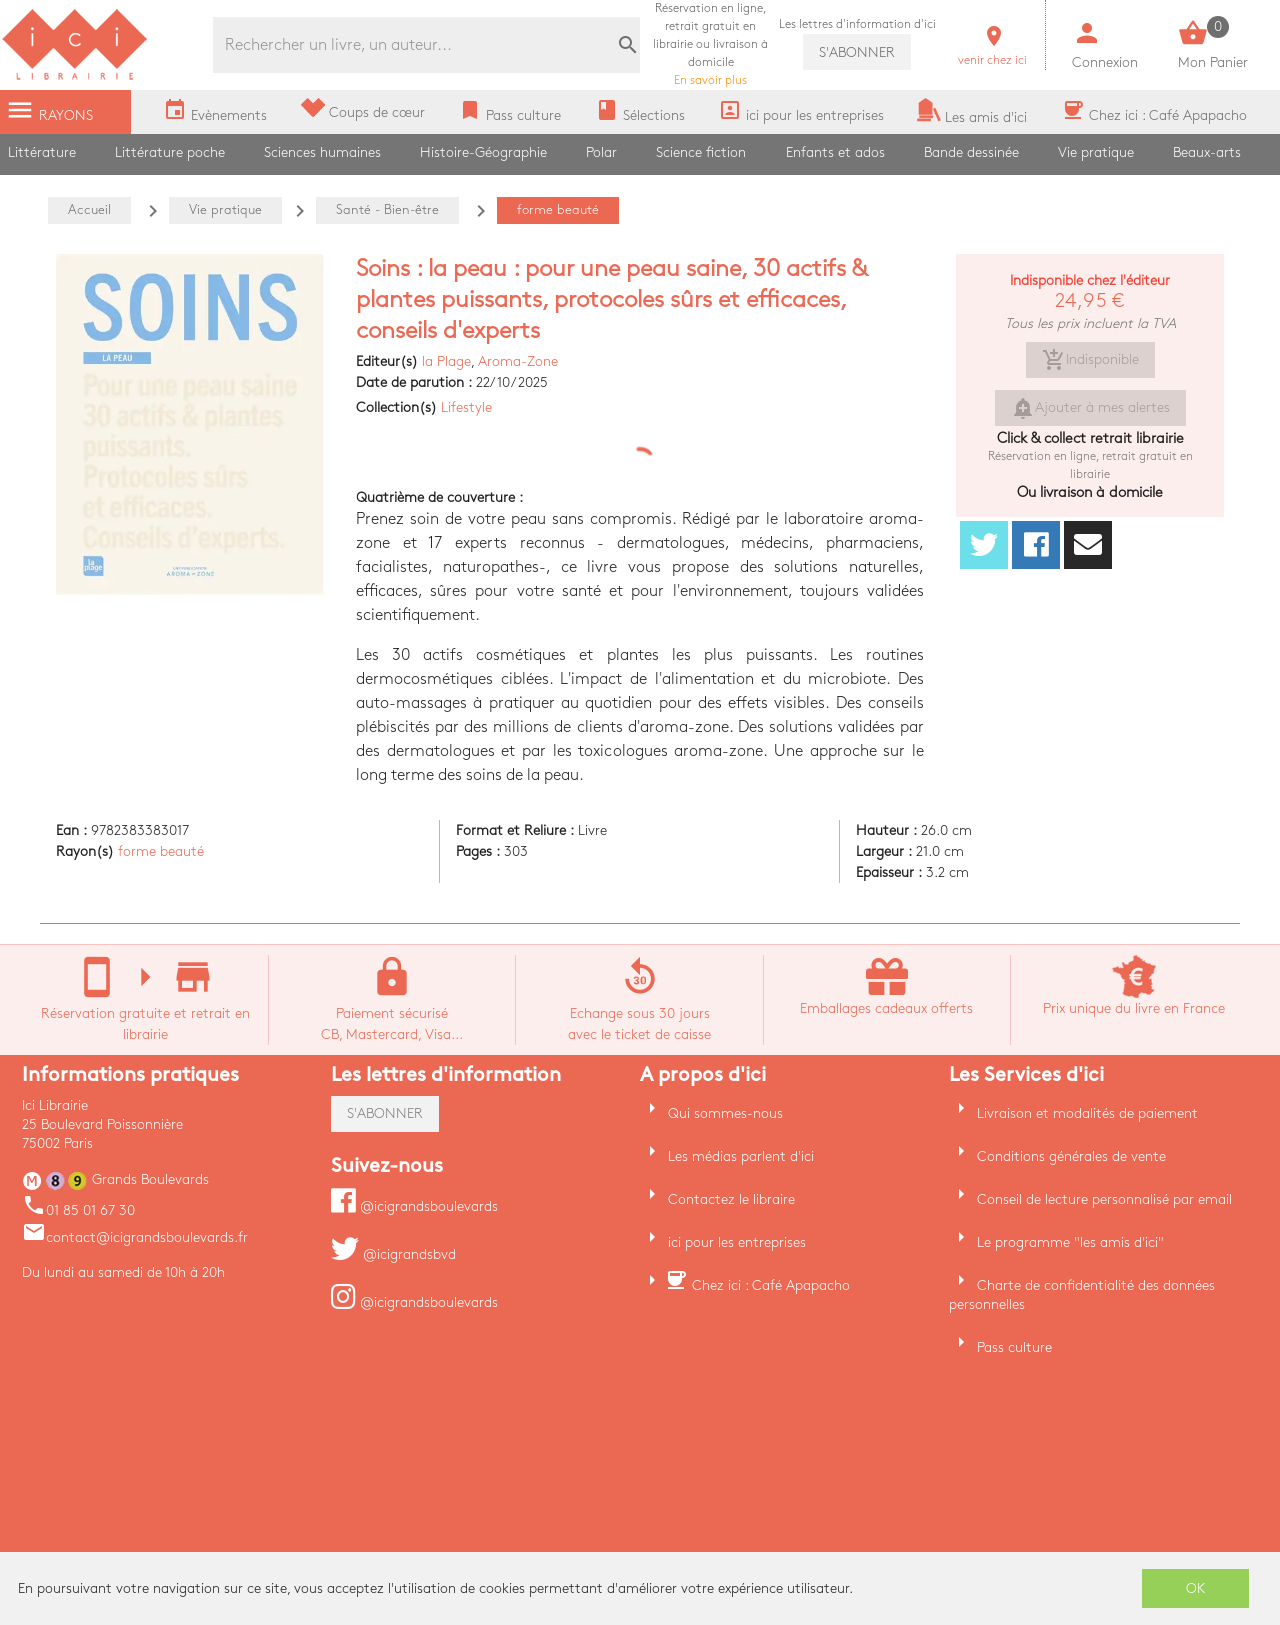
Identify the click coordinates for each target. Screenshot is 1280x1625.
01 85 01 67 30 (78, 1210)
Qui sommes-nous (725, 1113)
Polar (601, 152)
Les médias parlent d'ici (741, 1156)
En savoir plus (710, 44)
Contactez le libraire (731, 1199)
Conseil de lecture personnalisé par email (1104, 1199)
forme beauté (161, 851)
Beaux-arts (1207, 152)
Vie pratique (1096, 152)
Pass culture (1014, 1347)
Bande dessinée (971, 152)
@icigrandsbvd (393, 1254)
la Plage (446, 361)
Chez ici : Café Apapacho (771, 1285)
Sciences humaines (322, 152)
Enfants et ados (835, 152)
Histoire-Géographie (483, 152)
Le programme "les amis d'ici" (1070, 1242)
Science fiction (701, 152)
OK (1196, 1588)
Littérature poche (170, 152)
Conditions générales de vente (1071, 1156)
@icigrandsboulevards (414, 1206)
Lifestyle (466, 407)
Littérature (42, 152)
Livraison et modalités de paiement (1087, 1113)
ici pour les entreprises (737, 1242)
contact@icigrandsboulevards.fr (135, 1237)
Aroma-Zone (518, 361)
